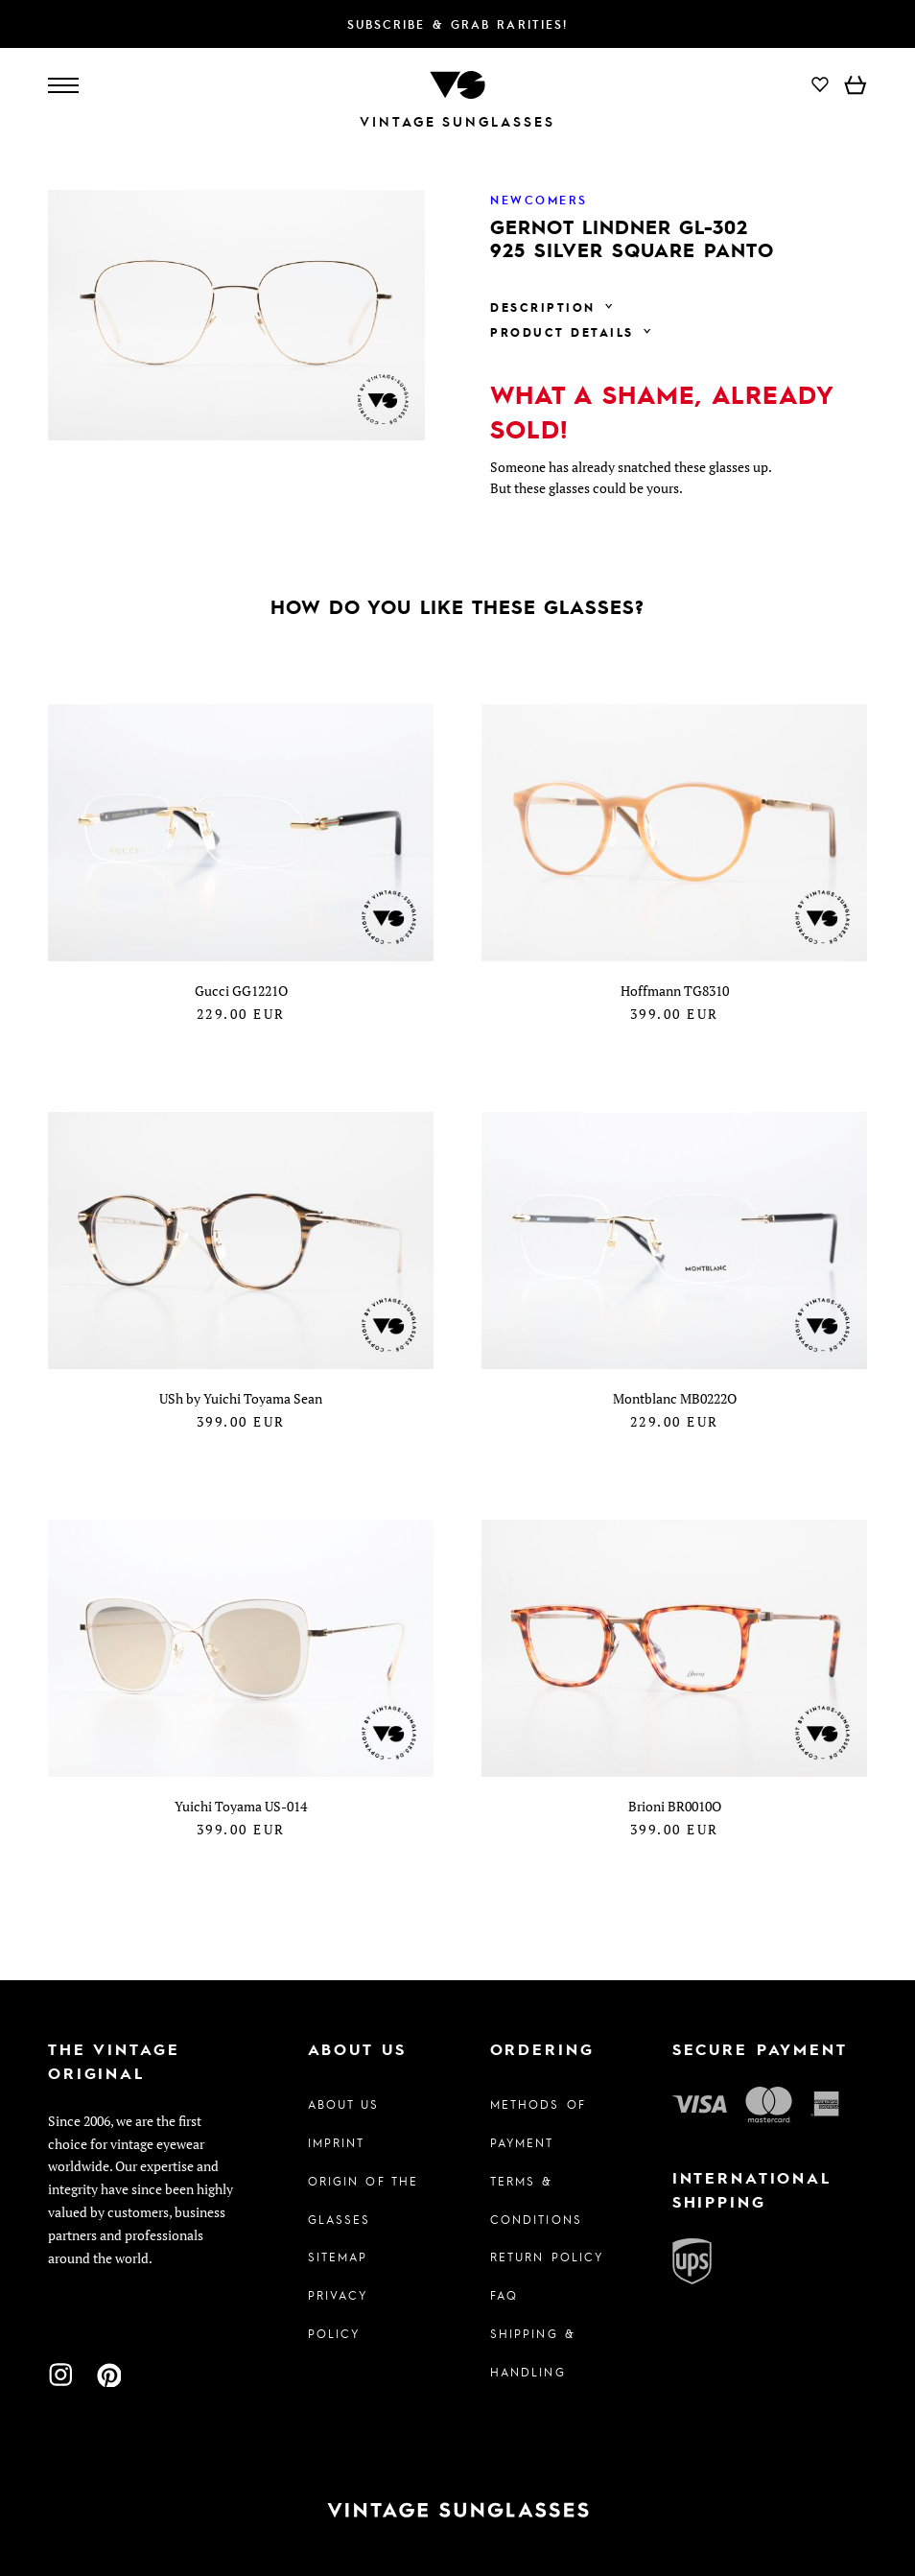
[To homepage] (457, 83)
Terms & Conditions (536, 2200)
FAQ (504, 2295)
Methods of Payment (538, 2123)
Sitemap (338, 2256)
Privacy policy (337, 2314)
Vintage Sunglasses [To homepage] (457, 121)
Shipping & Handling (532, 2352)
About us (344, 2104)
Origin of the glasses (363, 2200)
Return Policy (547, 2256)
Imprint (336, 2142)
